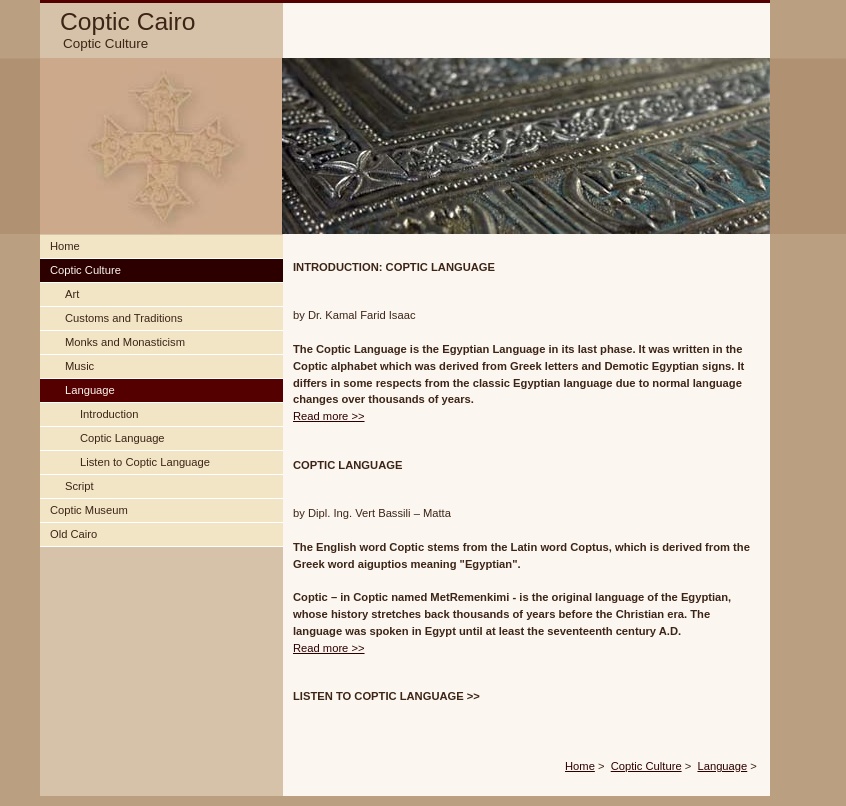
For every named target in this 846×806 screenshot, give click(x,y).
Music (79, 366)
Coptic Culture (646, 766)
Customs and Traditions (124, 318)
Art (72, 294)
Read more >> (329, 416)
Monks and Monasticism (125, 342)
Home (580, 766)
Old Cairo (73, 534)
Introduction (109, 414)
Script (79, 486)
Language (722, 766)
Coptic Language (122, 438)
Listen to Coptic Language (145, 462)
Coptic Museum (89, 510)
